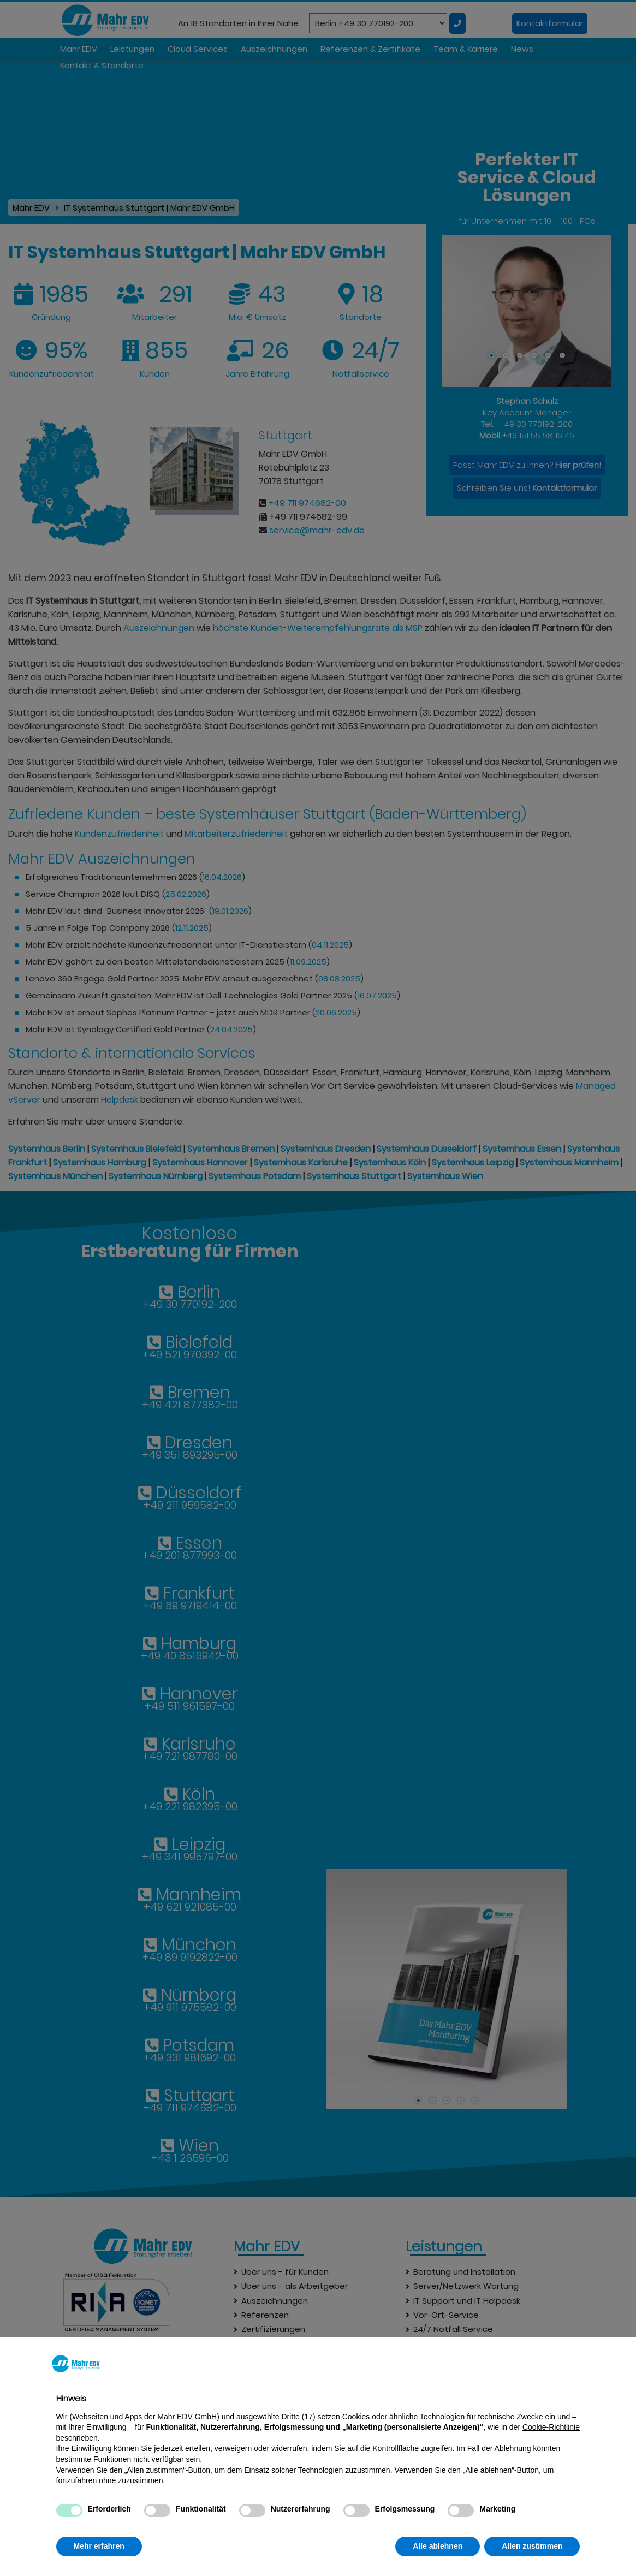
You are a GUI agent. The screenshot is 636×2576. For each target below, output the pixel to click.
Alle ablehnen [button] (437, 2546)
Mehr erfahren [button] (99, 2546)
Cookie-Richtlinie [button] (551, 2427)
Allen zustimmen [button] (532, 2546)
